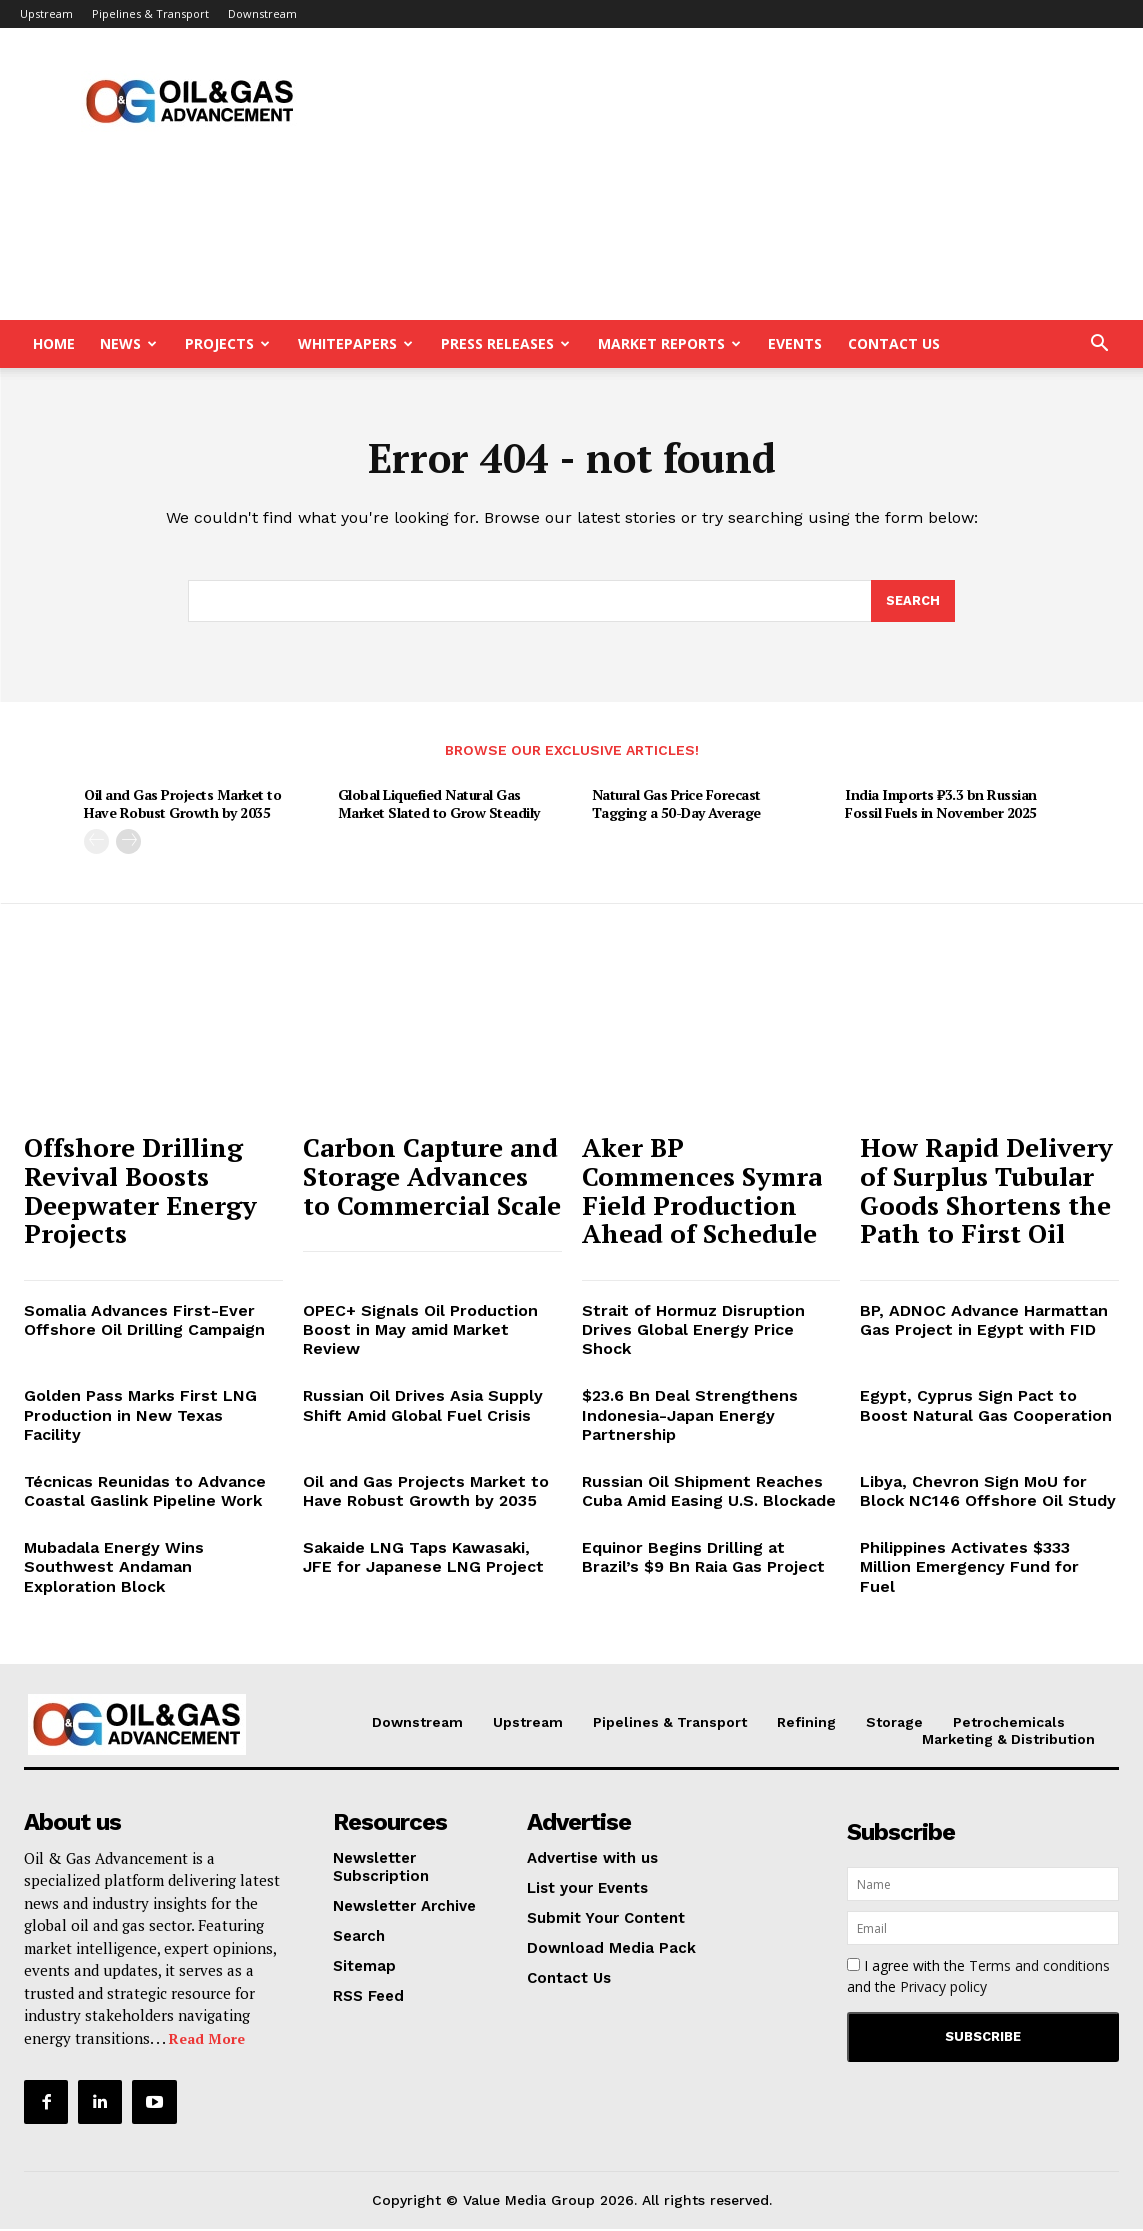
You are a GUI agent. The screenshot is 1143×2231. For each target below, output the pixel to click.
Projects (227, 343)
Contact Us (894, 343)
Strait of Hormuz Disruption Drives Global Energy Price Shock (693, 1331)
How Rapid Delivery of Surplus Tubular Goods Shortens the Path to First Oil (986, 1193)
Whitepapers (355, 343)
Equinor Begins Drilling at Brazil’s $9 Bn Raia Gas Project (703, 1560)
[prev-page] (96, 843)
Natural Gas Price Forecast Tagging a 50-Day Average (676, 806)
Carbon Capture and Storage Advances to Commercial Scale (432, 1178)
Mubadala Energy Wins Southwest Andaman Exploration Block (114, 1569)
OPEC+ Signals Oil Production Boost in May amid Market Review (420, 1331)
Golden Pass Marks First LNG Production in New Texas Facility (140, 1417)
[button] (1099, 345)
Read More (207, 2041)
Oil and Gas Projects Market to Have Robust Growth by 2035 (182, 806)
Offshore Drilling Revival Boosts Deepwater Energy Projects (140, 1193)
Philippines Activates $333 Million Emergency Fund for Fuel (969, 1569)
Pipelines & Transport (150, 13)
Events (795, 343)
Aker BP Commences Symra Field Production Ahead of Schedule (702, 1193)
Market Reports (669, 343)
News (128, 343)
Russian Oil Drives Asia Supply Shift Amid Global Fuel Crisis (423, 1408)
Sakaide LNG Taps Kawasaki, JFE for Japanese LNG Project (423, 1560)
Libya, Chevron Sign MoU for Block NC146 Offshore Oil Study (988, 1493)
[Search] (913, 603)
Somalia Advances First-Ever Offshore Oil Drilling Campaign (144, 1322)
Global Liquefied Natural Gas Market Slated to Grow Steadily (439, 806)
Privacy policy (943, 1989)
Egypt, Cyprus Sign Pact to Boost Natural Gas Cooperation (986, 1408)
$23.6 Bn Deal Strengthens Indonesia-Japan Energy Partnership (690, 1417)
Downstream (262, 13)
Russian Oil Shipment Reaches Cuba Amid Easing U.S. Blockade (709, 1493)
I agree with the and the (978, 1979)
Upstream (46, 13)
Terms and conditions (1039, 1968)
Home (54, 343)
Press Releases (505, 343)
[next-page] (128, 843)
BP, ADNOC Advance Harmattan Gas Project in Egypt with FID (984, 1322)
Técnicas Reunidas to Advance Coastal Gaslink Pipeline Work (145, 1493)
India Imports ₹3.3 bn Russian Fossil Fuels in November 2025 (941, 806)
